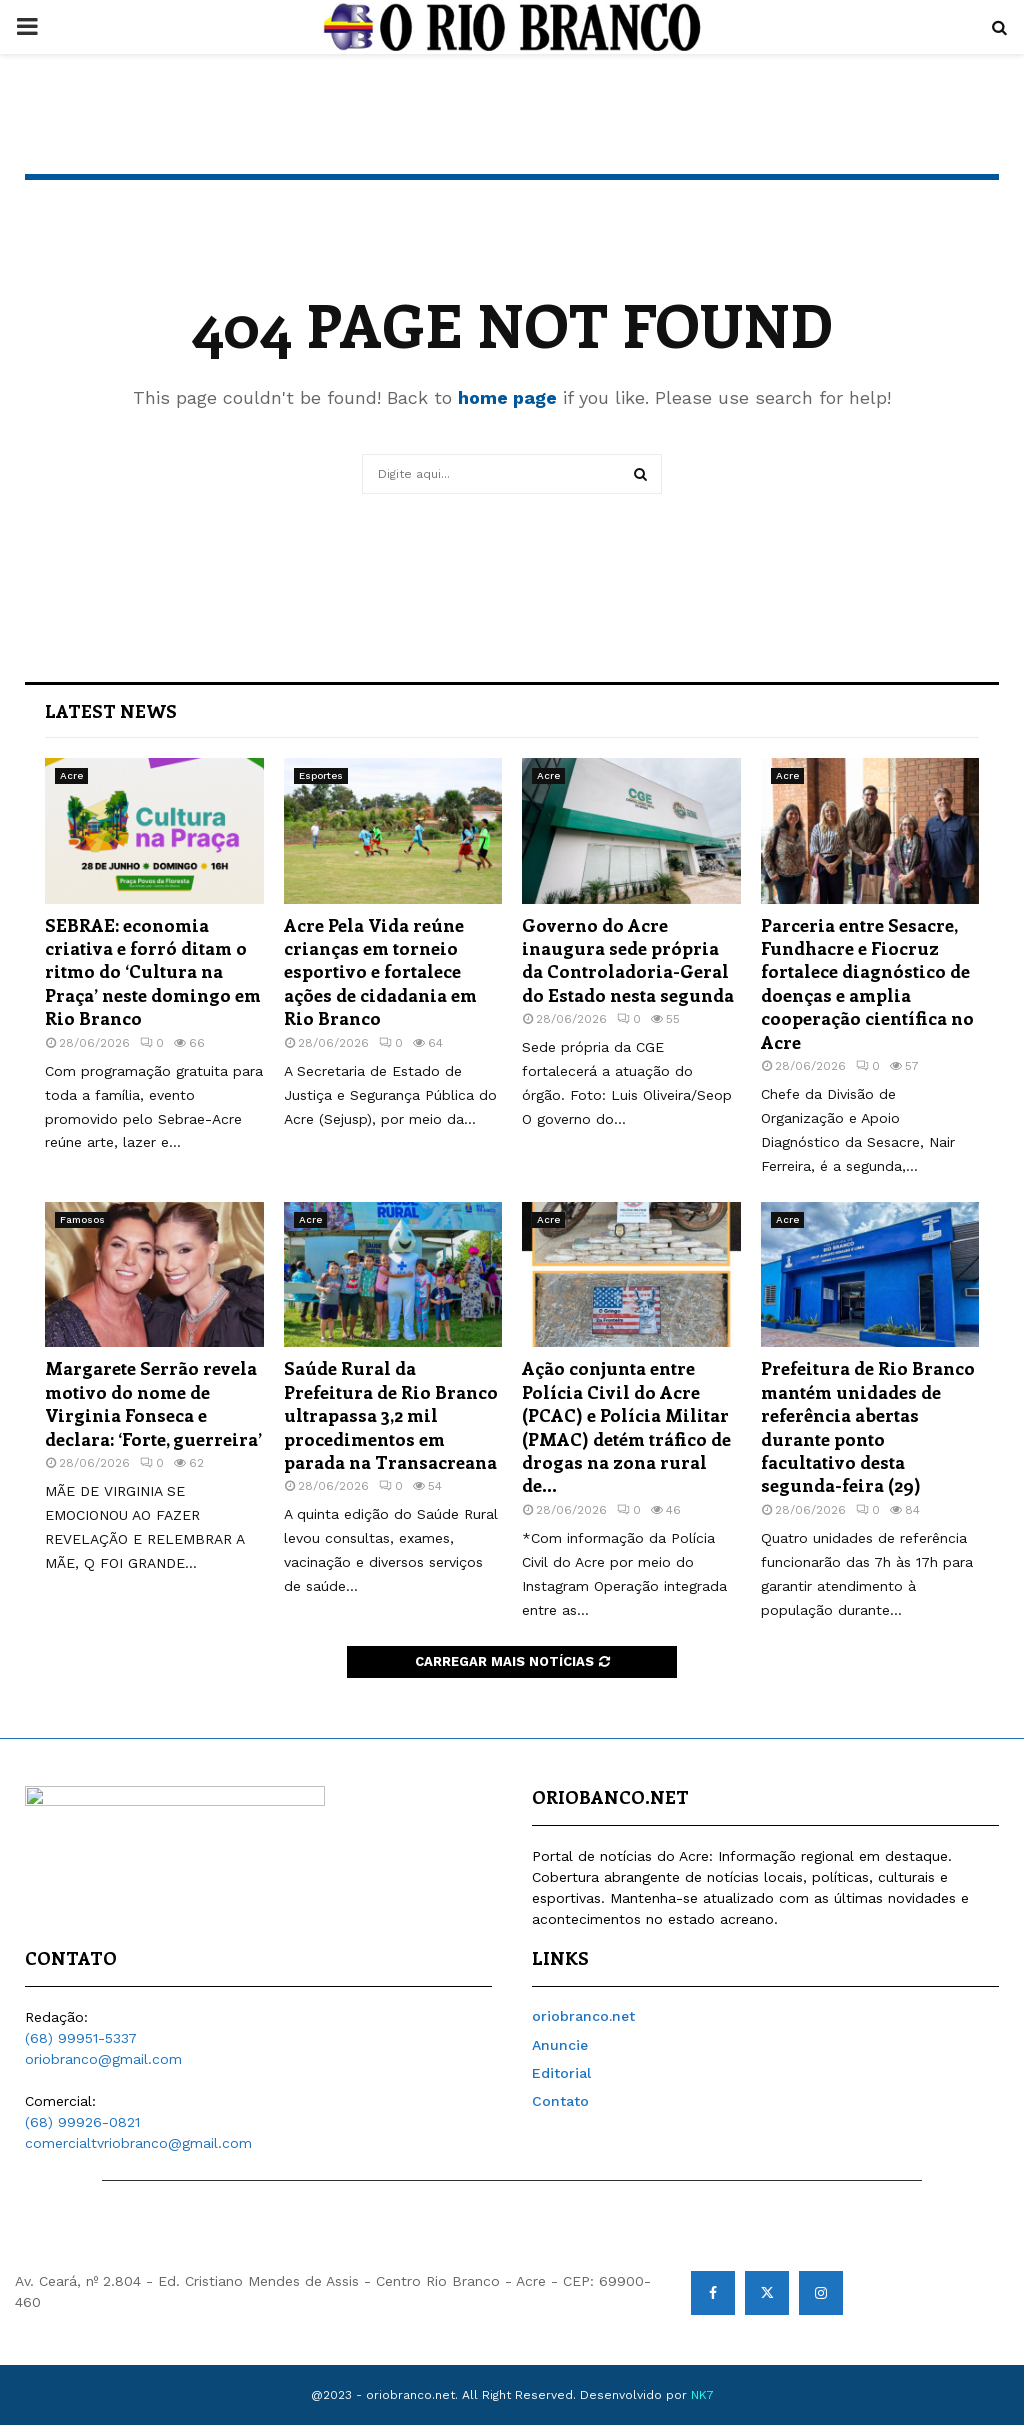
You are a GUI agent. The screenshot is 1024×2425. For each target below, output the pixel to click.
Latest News (111, 711)
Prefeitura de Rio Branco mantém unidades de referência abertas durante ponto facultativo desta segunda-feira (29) (868, 1426)
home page (507, 397)
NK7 (702, 2395)
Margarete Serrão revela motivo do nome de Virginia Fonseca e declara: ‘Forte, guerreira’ (153, 1403)
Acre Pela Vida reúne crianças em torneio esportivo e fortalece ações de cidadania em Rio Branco (380, 972)
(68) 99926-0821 (82, 2122)
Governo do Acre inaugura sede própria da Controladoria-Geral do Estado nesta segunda (628, 960)
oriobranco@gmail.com (103, 2059)
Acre (71, 775)
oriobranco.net (583, 2016)
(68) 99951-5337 (81, 2038)
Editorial (561, 2073)
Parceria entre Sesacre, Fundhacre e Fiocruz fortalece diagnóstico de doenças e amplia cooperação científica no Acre (867, 983)
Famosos (82, 1219)
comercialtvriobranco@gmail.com (138, 2143)
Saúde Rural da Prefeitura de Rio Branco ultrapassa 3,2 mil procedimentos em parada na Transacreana (391, 1415)
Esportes (321, 775)
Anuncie (560, 2045)
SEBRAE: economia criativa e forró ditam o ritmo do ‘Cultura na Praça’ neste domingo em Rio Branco (153, 972)
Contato (560, 2101)
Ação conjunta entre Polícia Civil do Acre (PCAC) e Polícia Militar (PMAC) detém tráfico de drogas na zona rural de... (626, 1426)
